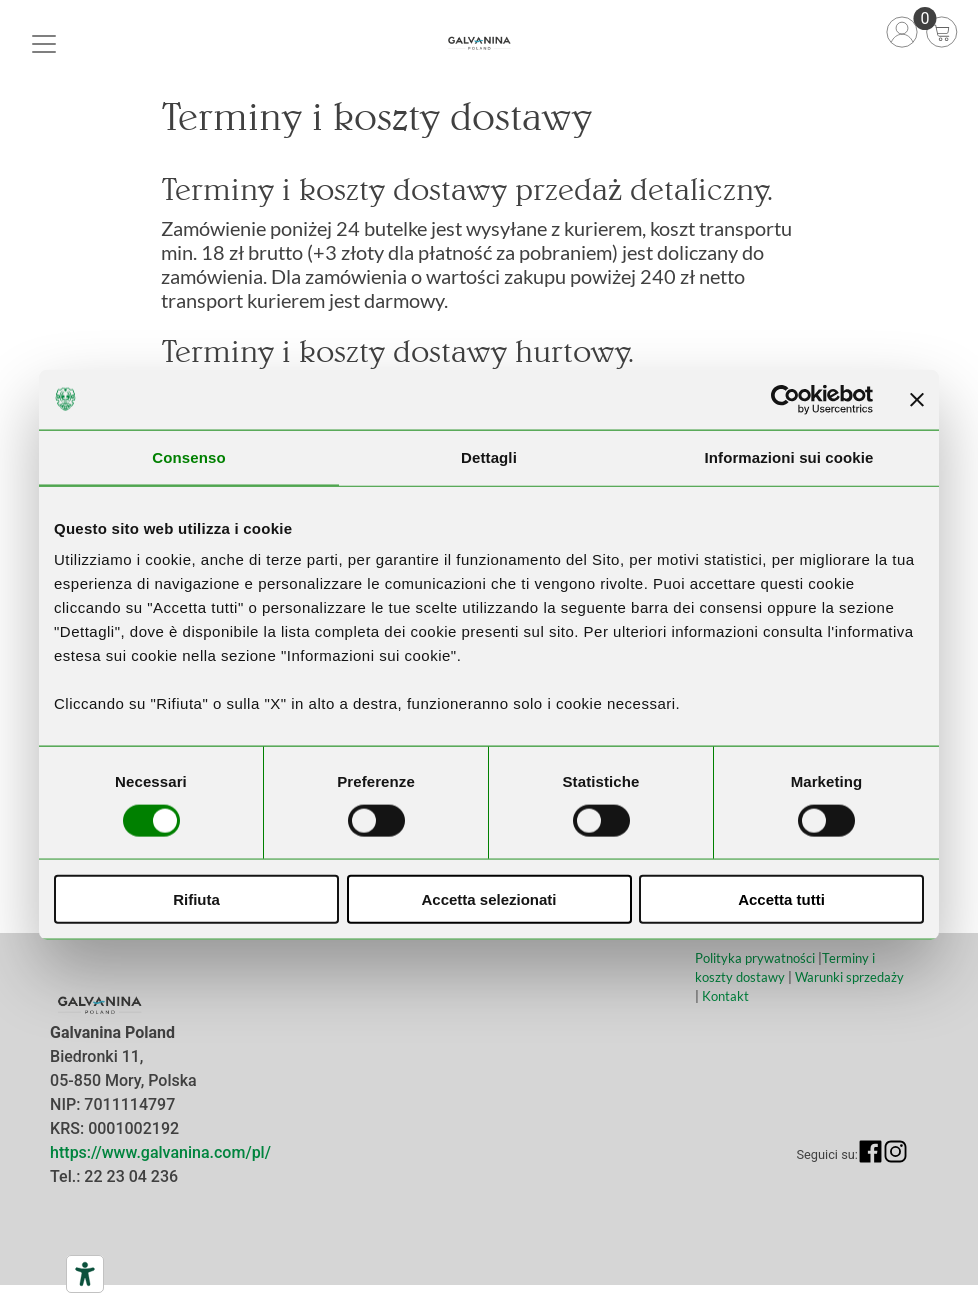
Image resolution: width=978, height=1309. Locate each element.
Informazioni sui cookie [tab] (789, 456)
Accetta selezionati (488, 899)
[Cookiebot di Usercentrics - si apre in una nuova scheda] (785, 399)
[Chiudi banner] (917, 399)
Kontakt (725, 996)
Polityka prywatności (755, 958)
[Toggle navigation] (44, 44)
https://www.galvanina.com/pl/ (160, 1152)
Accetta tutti (781, 899)
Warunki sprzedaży (849, 977)
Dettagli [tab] (489, 456)
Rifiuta (196, 899)
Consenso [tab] (188, 456)
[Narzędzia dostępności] (85, 1274)
